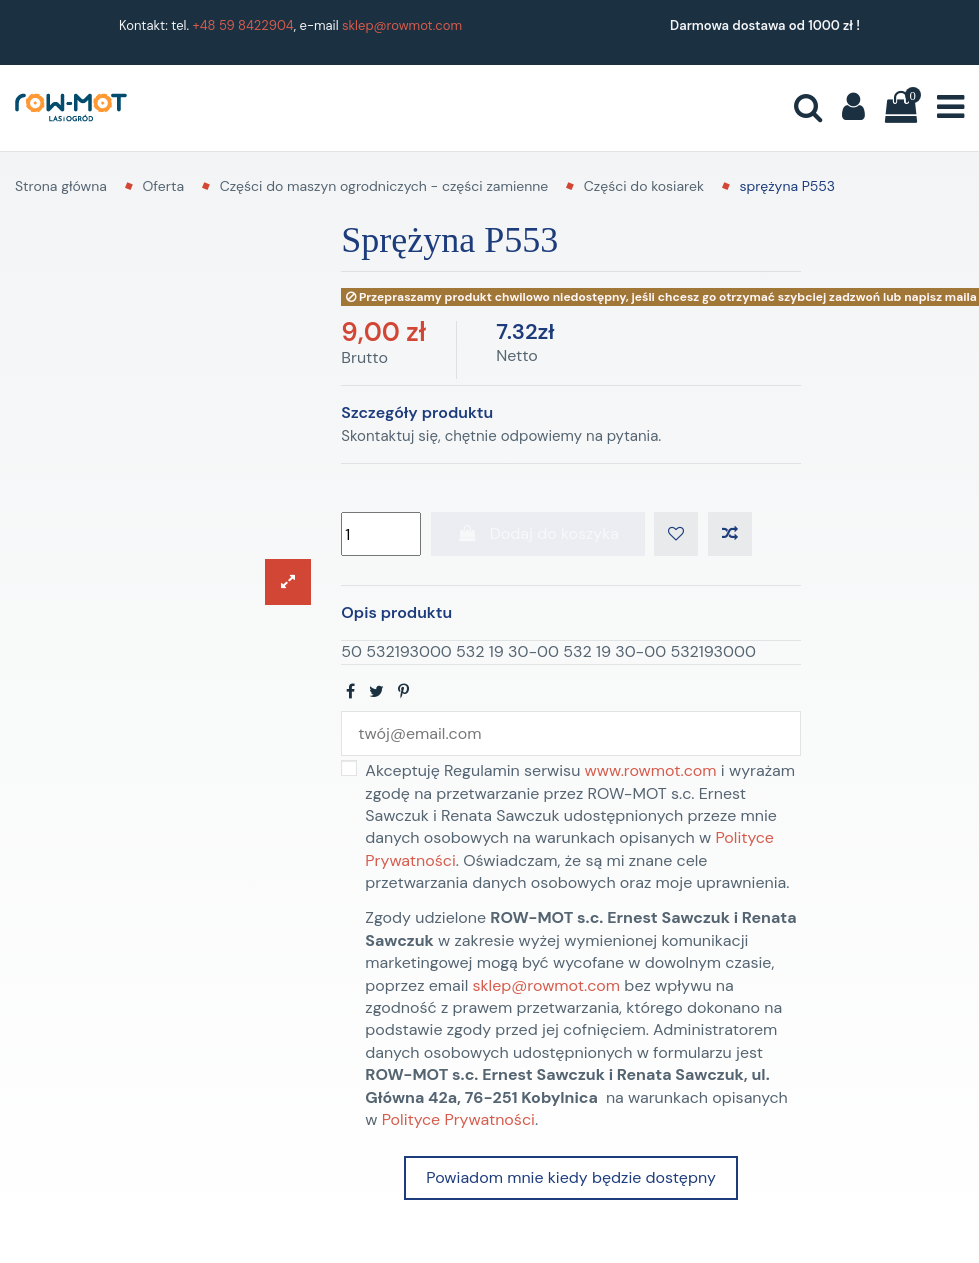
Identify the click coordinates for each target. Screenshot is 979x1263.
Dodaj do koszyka (538, 533)
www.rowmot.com (651, 770)
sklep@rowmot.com (402, 25)
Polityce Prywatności (458, 1119)
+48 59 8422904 (243, 25)
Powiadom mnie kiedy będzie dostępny (570, 1177)
